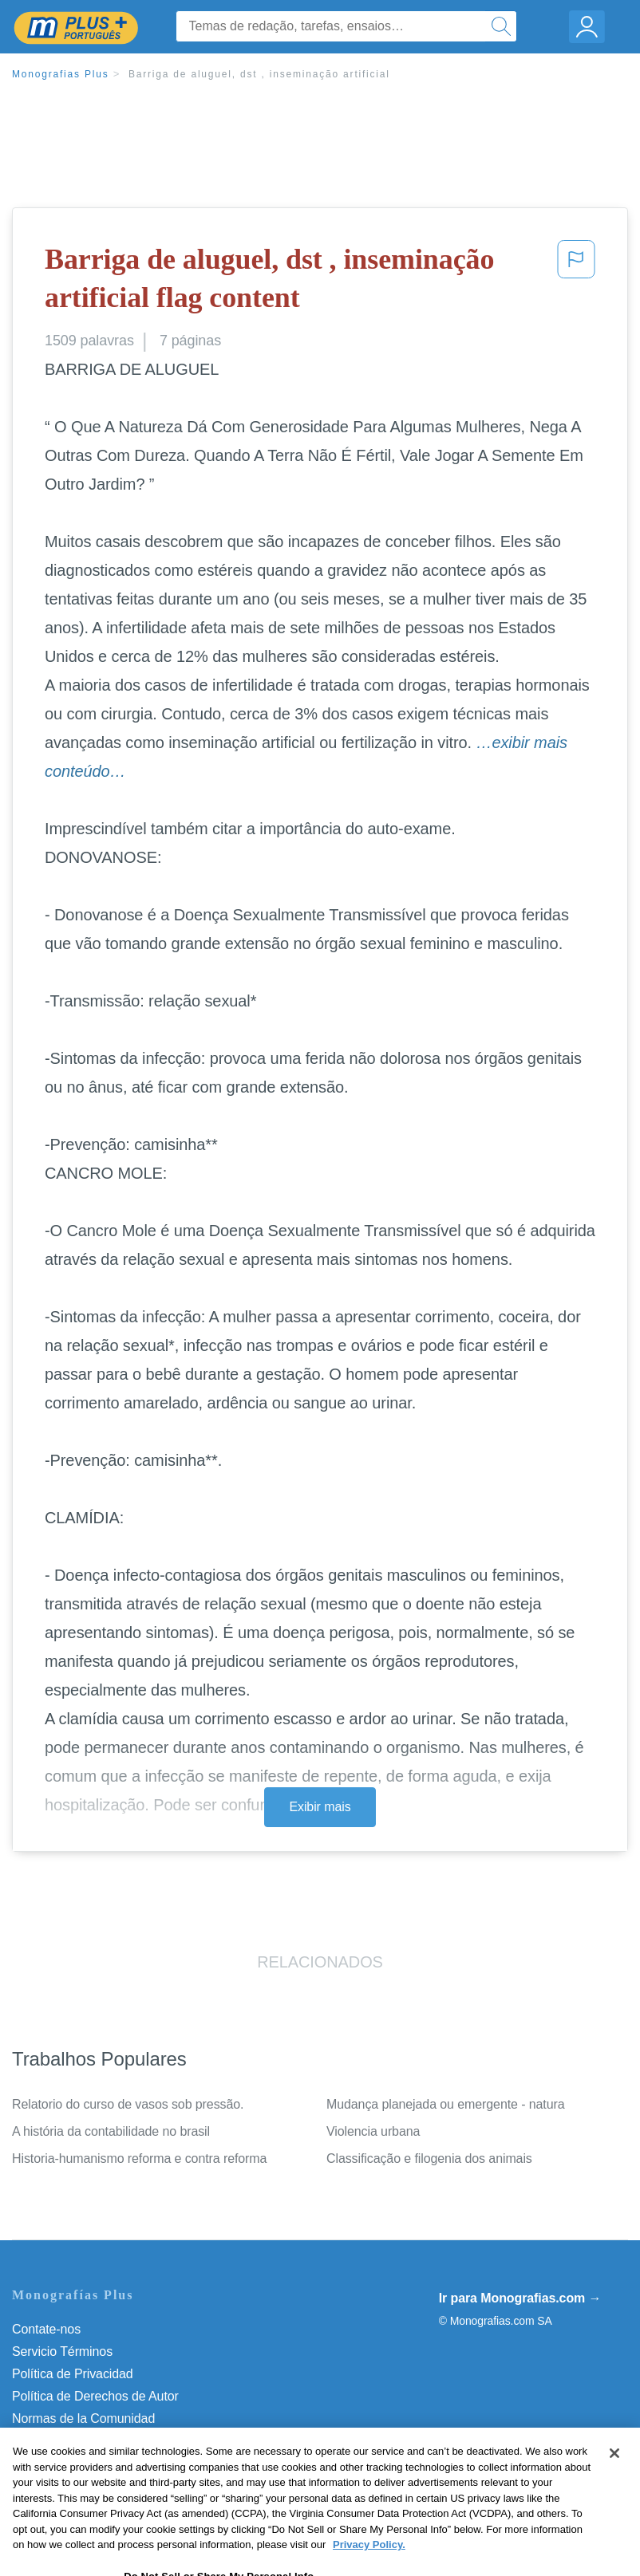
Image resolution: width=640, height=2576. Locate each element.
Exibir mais (319, 1807)
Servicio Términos (62, 2351)
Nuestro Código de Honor (83, 2441)
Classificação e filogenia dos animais (429, 2158)
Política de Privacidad (72, 2374)
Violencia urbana (373, 2131)
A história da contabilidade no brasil (111, 2131)
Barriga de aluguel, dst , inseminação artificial (259, 74)
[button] (576, 282)
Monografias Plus (60, 74)
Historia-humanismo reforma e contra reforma (139, 2158)
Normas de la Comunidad (83, 2418)
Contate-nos (46, 2329)
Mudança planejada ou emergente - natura (445, 2104)
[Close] (614, 2481)
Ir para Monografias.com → (520, 2298)
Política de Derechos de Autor (95, 2396)
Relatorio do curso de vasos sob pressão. (127, 2104)
